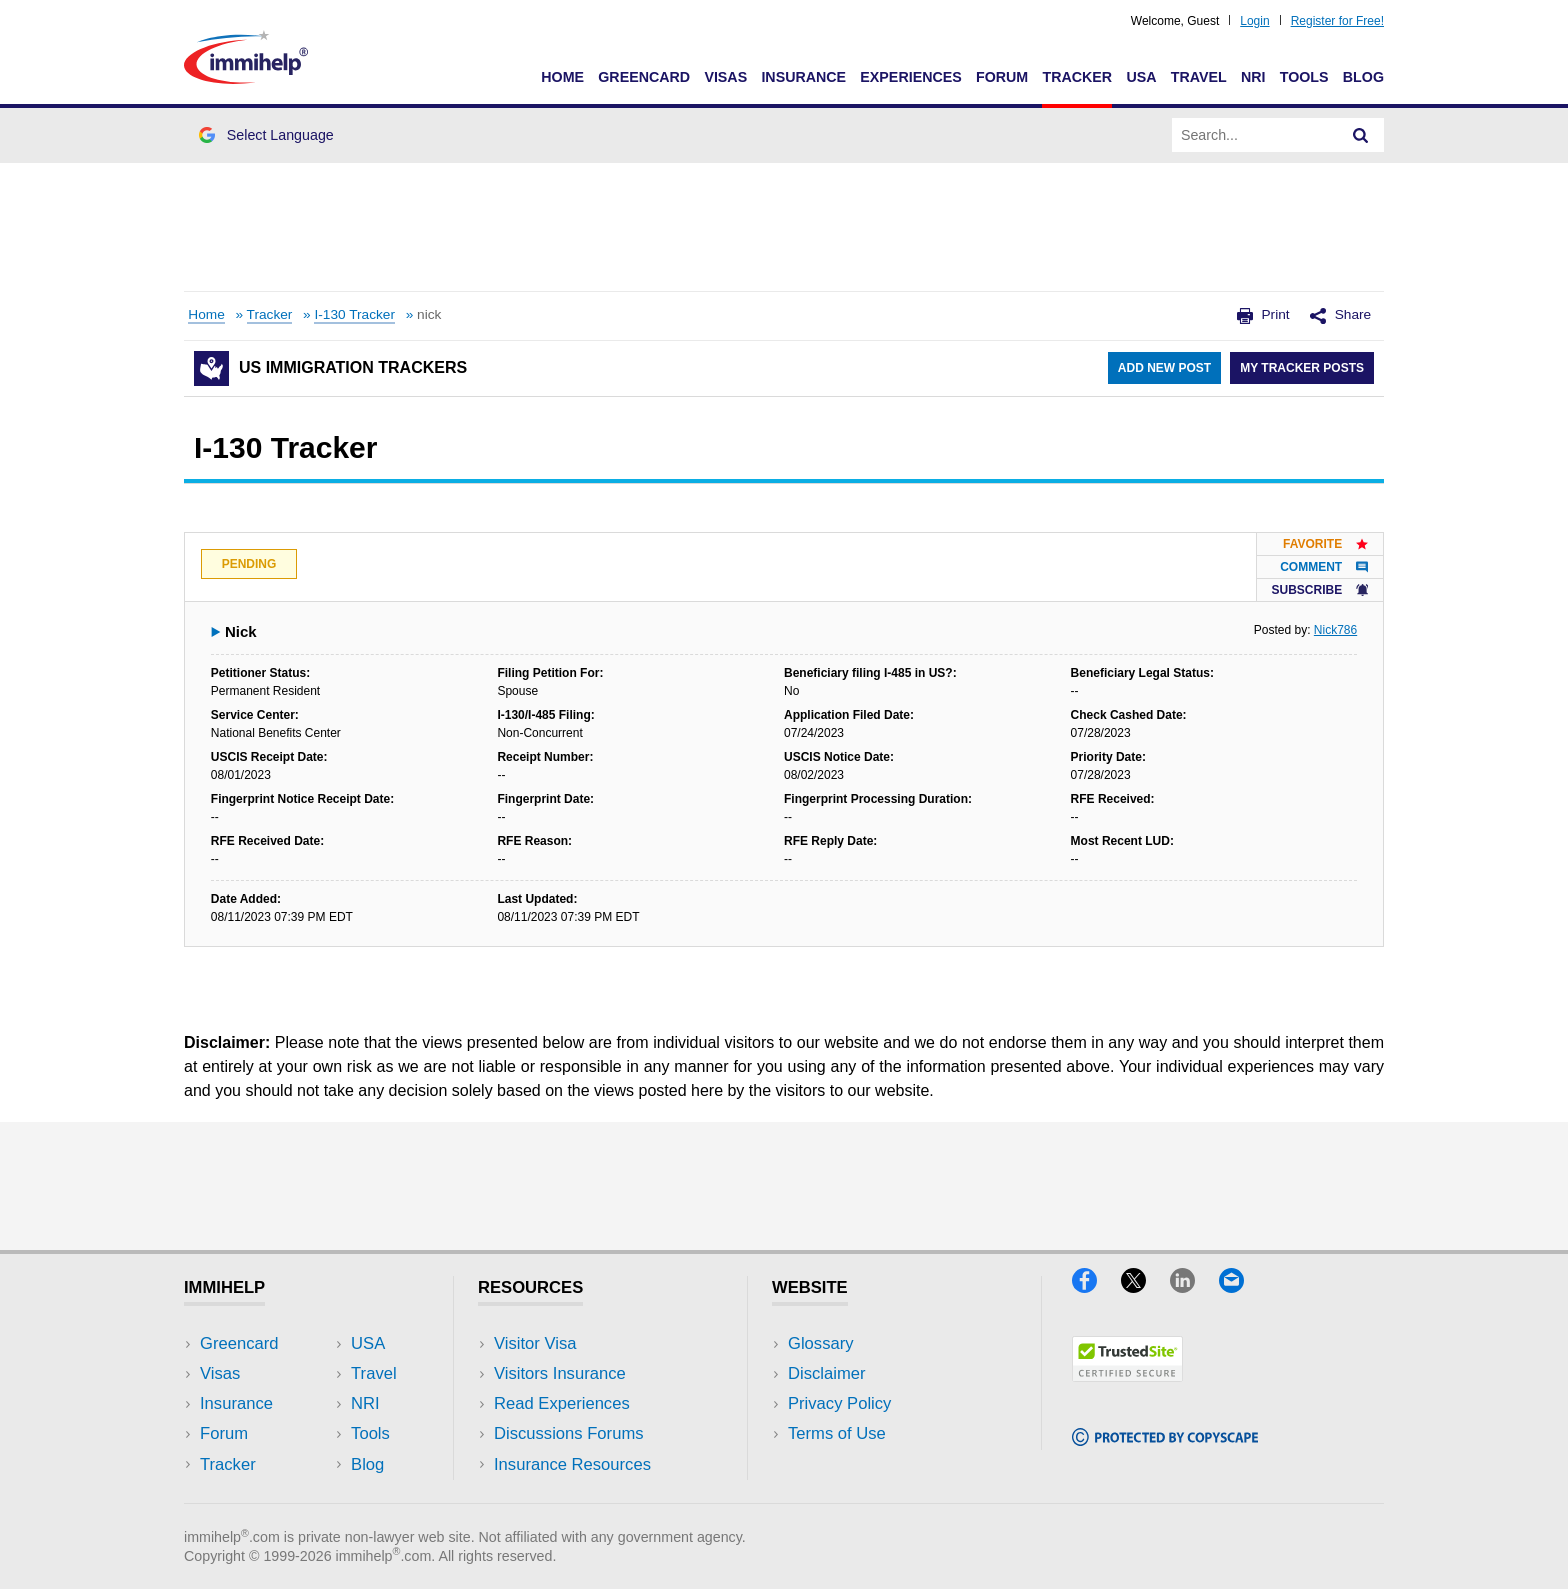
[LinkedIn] (1194, 1286)
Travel (1199, 77)
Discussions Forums (569, 1433)
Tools (1304, 77)
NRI (1253, 77)
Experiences (910, 77)
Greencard (644, 77)
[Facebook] (1096, 1286)
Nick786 (1335, 630)
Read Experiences (562, 1403)
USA (1141, 77)
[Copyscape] (1165, 1439)
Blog (1363, 77)
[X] (1145, 1286)
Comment (1324, 567)
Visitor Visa (535, 1343)
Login (1254, 21)
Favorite (1325, 544)
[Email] (1241, 1286)
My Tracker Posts (1302, 368)
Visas (725, 77)
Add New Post (1164, 368)
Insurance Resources (572, 1464)
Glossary (821, 1343)
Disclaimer (827, 1373)
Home (562, 77)
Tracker (1077, 77)
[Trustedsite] (1127, 1375)
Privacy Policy (839, 1403)
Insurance (803, 77)
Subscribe (1320, 590)
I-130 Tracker (354, 314)
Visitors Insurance (560, 1373)
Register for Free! (1337, 21)
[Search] (1361, 135)
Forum (1002, 77)
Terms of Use (837, 1433)
